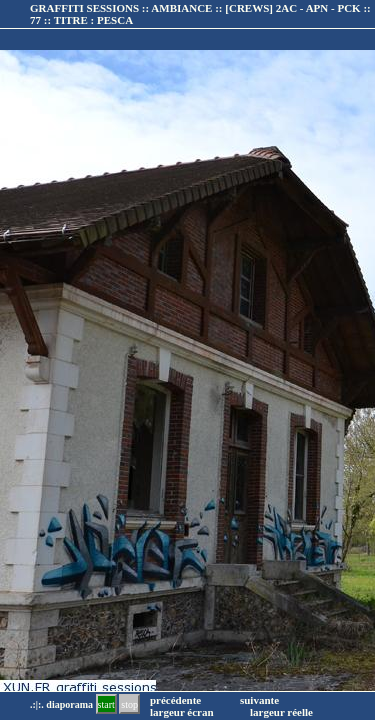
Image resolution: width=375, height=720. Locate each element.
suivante (259, 700)
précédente (175, 700)
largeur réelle (281, 712)
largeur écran (182, 712)
